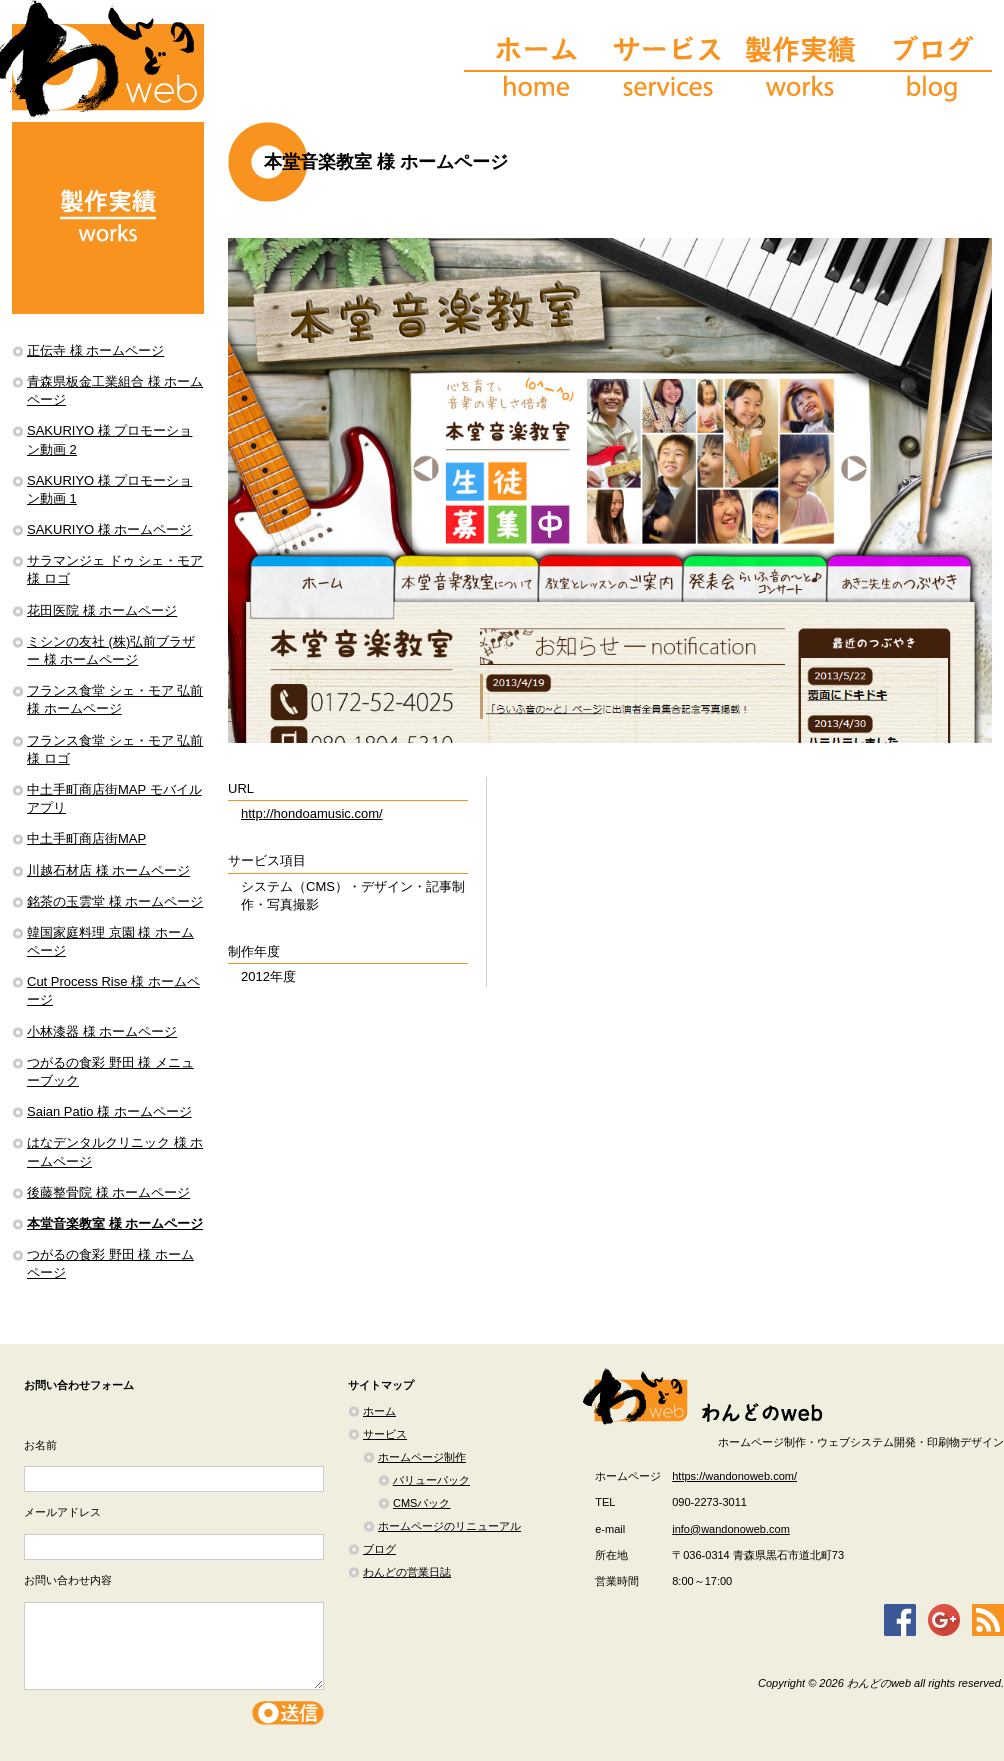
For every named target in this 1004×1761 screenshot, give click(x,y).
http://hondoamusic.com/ (312, 813)
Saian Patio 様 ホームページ (109, 1111)
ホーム (379, 1411)
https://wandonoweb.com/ (734, 1476)
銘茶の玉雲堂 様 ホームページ (115, 901)
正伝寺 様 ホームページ (95, 350)
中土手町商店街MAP (86, 838)
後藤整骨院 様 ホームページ (108, 1192)
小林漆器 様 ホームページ (102, 1031)
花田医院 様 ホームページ (102, 610)
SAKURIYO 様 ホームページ (109, 529)
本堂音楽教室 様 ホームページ (115, 1223)
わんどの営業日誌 (407, 1572)
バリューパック (431, 1480)
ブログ (379, 1549)
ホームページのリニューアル (449, 1526)
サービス (385, 1434)
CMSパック (421, 1503)
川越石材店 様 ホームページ (108, 870)
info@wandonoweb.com (731, 1529)
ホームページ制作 (422, 1457)
